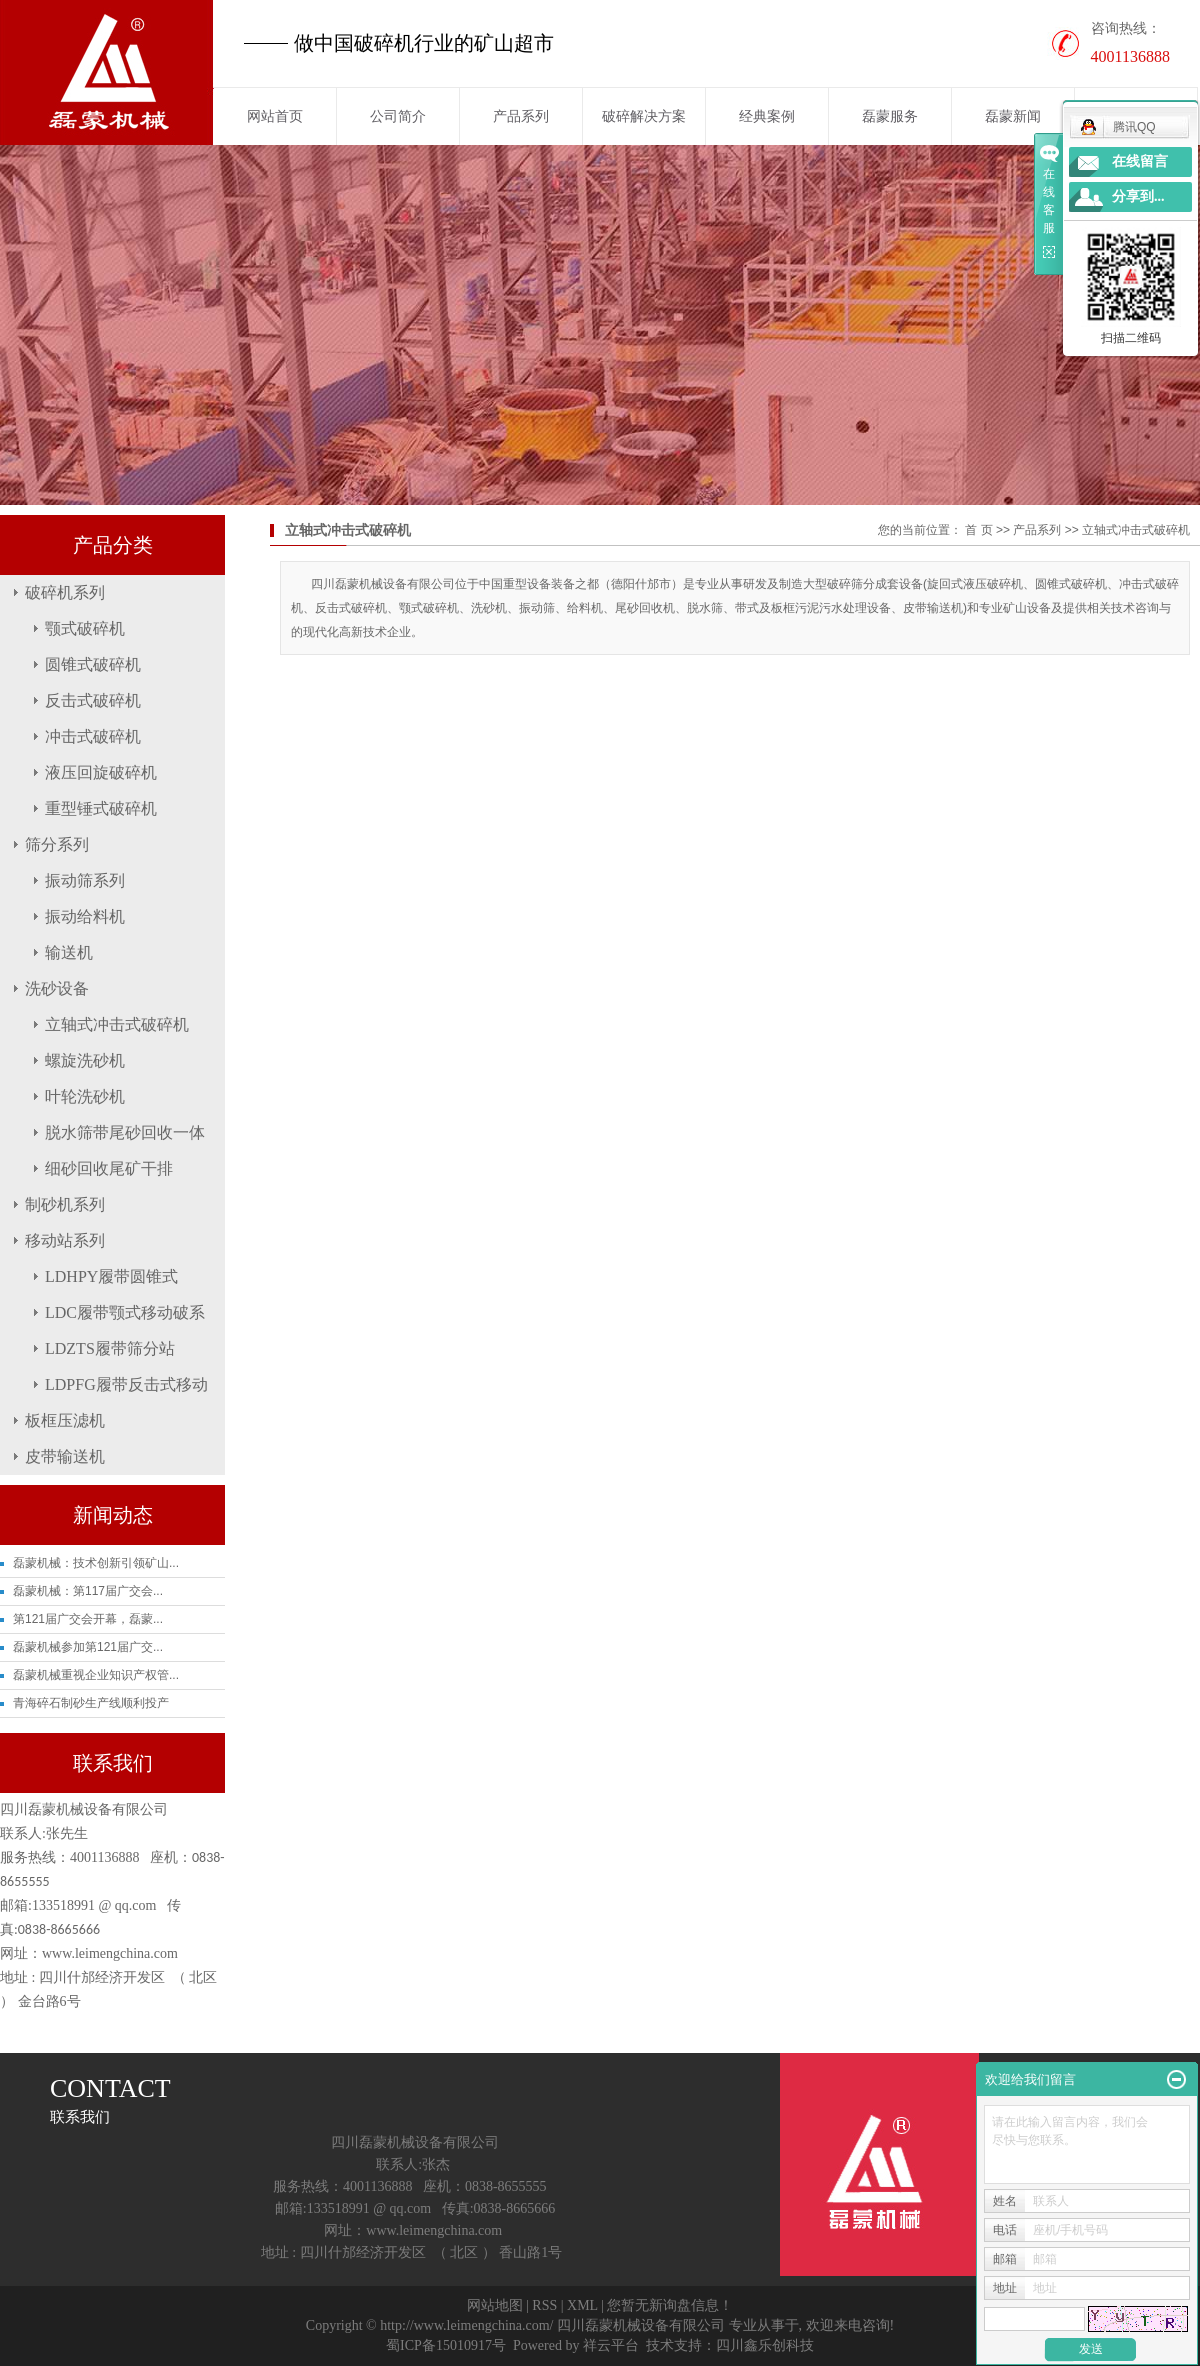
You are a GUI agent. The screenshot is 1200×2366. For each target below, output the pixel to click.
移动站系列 (65, 1240)
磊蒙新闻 (1013, 116)
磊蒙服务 (890, 116)
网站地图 (495, 2305)
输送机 (69, 952)
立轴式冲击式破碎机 (117, 1024)
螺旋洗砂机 (85, 1060)
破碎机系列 (65, 592)
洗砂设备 (57, 988)
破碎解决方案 (644, 116)
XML (582, 2305)
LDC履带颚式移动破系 (125, 1312)
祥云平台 (611, 2345)
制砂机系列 (65, 1204)
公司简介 (398, 116)
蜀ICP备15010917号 (446, 2345)
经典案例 (767, 116)
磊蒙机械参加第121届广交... (88, 1647)
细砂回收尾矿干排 (109, 1168)
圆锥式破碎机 (93, 664)
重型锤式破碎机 (101, 808)
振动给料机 (85, 916)
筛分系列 (57, 844)
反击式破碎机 (93, 700)
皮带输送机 (65, 1456)
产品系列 (521, 116)
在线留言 (1140, 161)
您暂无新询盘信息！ (670, 2305)
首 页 (978, 530)
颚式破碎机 (85, 628)
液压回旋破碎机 (101, 772)
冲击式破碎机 (93, 736)
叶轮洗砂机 (85, 1096)
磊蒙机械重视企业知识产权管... (96, 1675)
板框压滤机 (65, 1420)
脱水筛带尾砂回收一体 (125, 1132)
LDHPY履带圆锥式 (111, 1276)
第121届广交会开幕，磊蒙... (88, 1619)
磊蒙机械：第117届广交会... (88, 1591)
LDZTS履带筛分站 (110, 1348)
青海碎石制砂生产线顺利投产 (91, 1703)
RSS (544, 2305)
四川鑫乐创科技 (765, 2345)
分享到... (1138, 196)
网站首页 (275, 116)
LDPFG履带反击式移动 (126, 1384)
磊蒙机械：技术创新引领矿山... (96, 1563)
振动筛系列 (85, 880)
